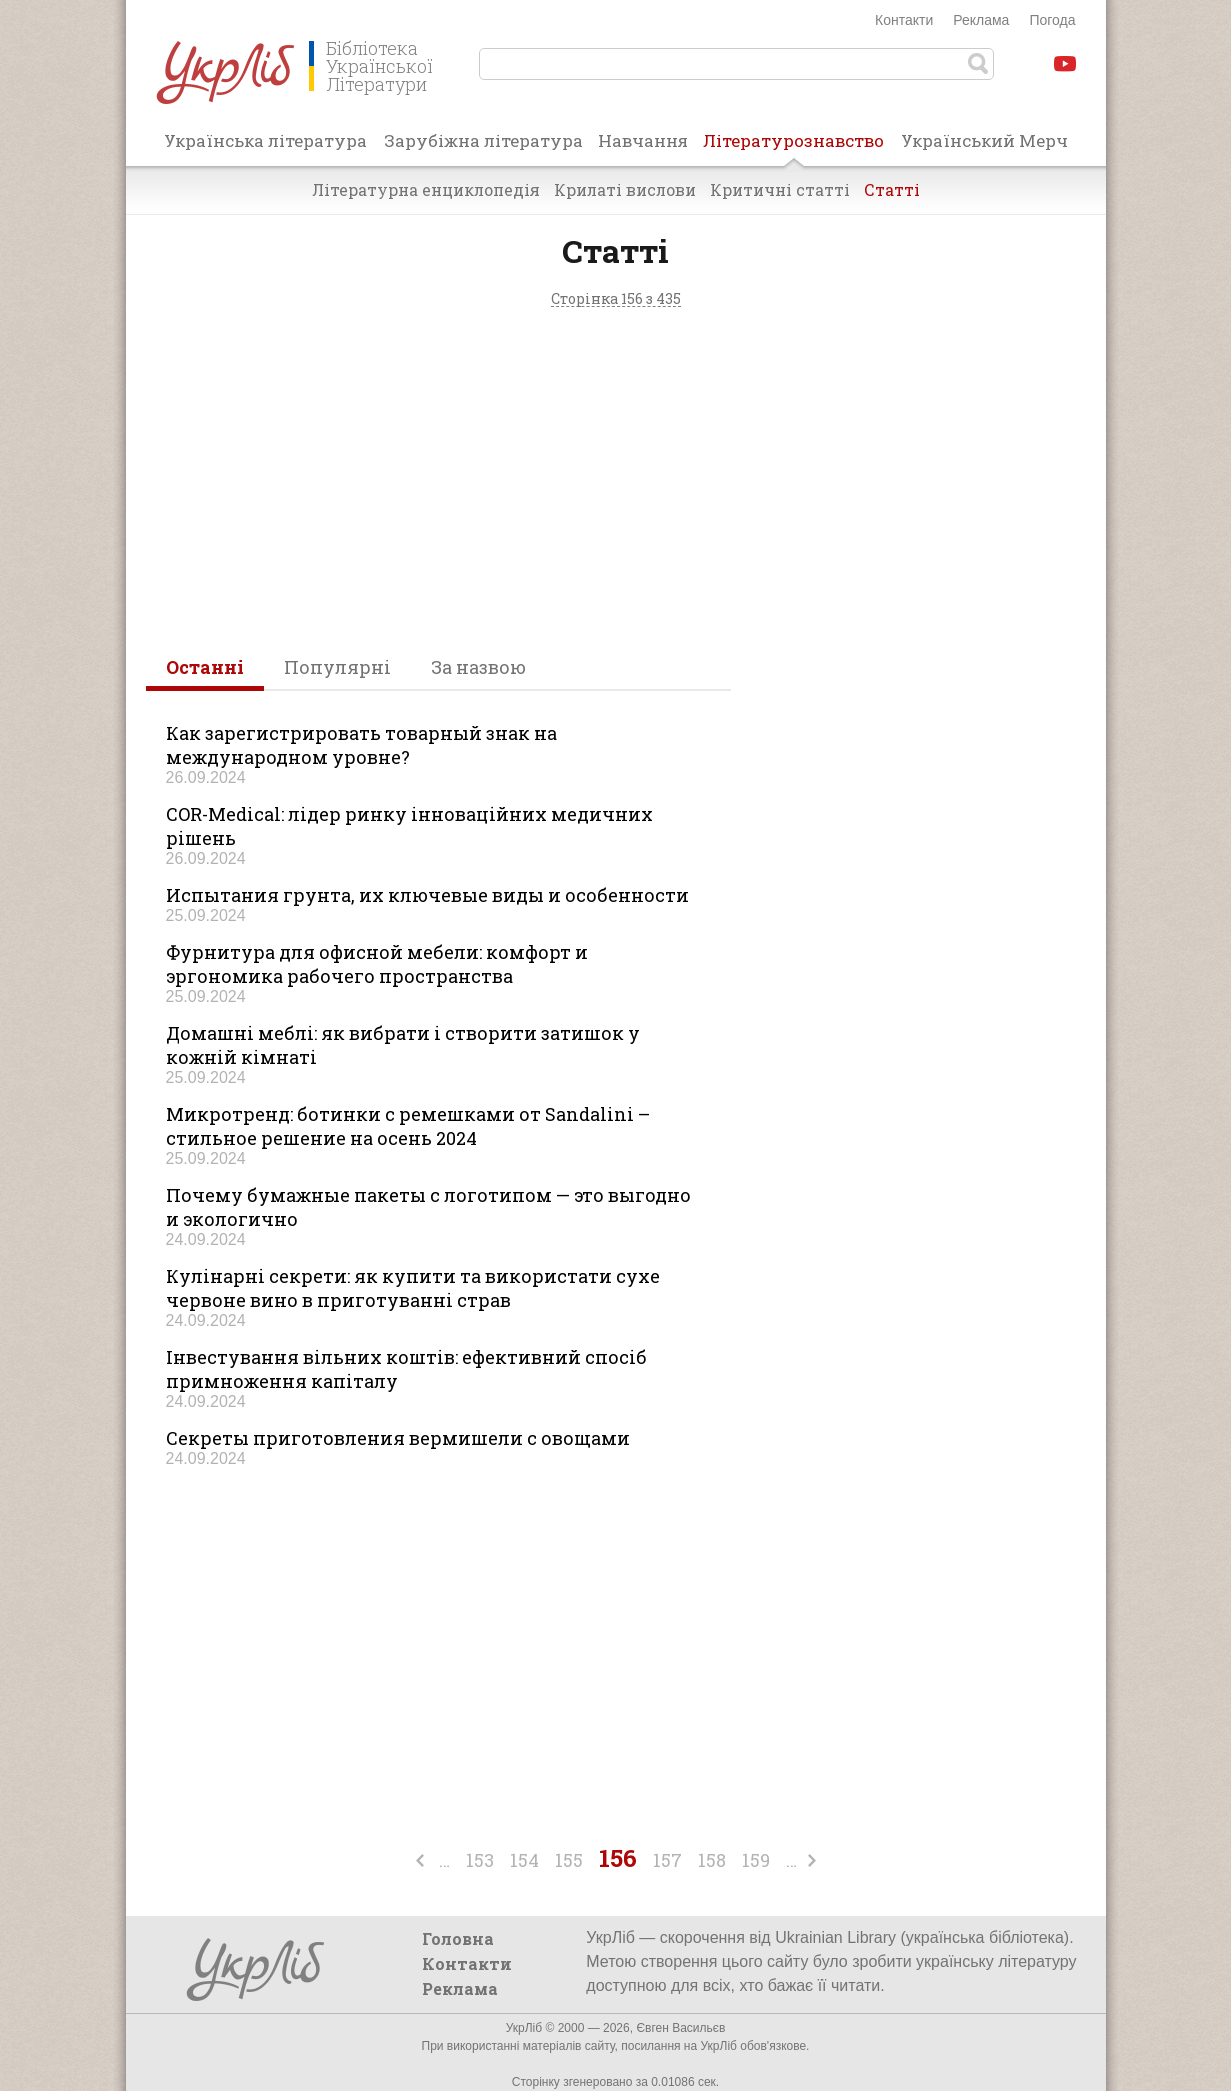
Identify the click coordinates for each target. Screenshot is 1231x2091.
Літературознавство (793, 147)
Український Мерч (984, 140)
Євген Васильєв (680, 2028)
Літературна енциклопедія (426, 189)
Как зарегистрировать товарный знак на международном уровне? (361, 745)
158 (712, 1860)
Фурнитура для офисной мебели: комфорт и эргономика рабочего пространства (377, 964)
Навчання (643, 140)
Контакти (904, 20)
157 (667, 1860)
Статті (892, 189)
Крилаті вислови (625, 189)
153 (480, 1860)
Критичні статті (780, 189)
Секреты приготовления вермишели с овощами (398, 1438)
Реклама (981, 20)
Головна (458, 1938)
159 (756, 1860)
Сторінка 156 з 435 (616, 299)
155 (569, 1860)
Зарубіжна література (483, 140)
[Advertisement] (616, 475)
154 (524, 1860)
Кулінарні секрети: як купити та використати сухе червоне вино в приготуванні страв (413, 1288)
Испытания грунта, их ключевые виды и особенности (427, 895)
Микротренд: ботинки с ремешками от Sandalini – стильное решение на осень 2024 (408, 1126)
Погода (1052, 20)
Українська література (265, 140)
